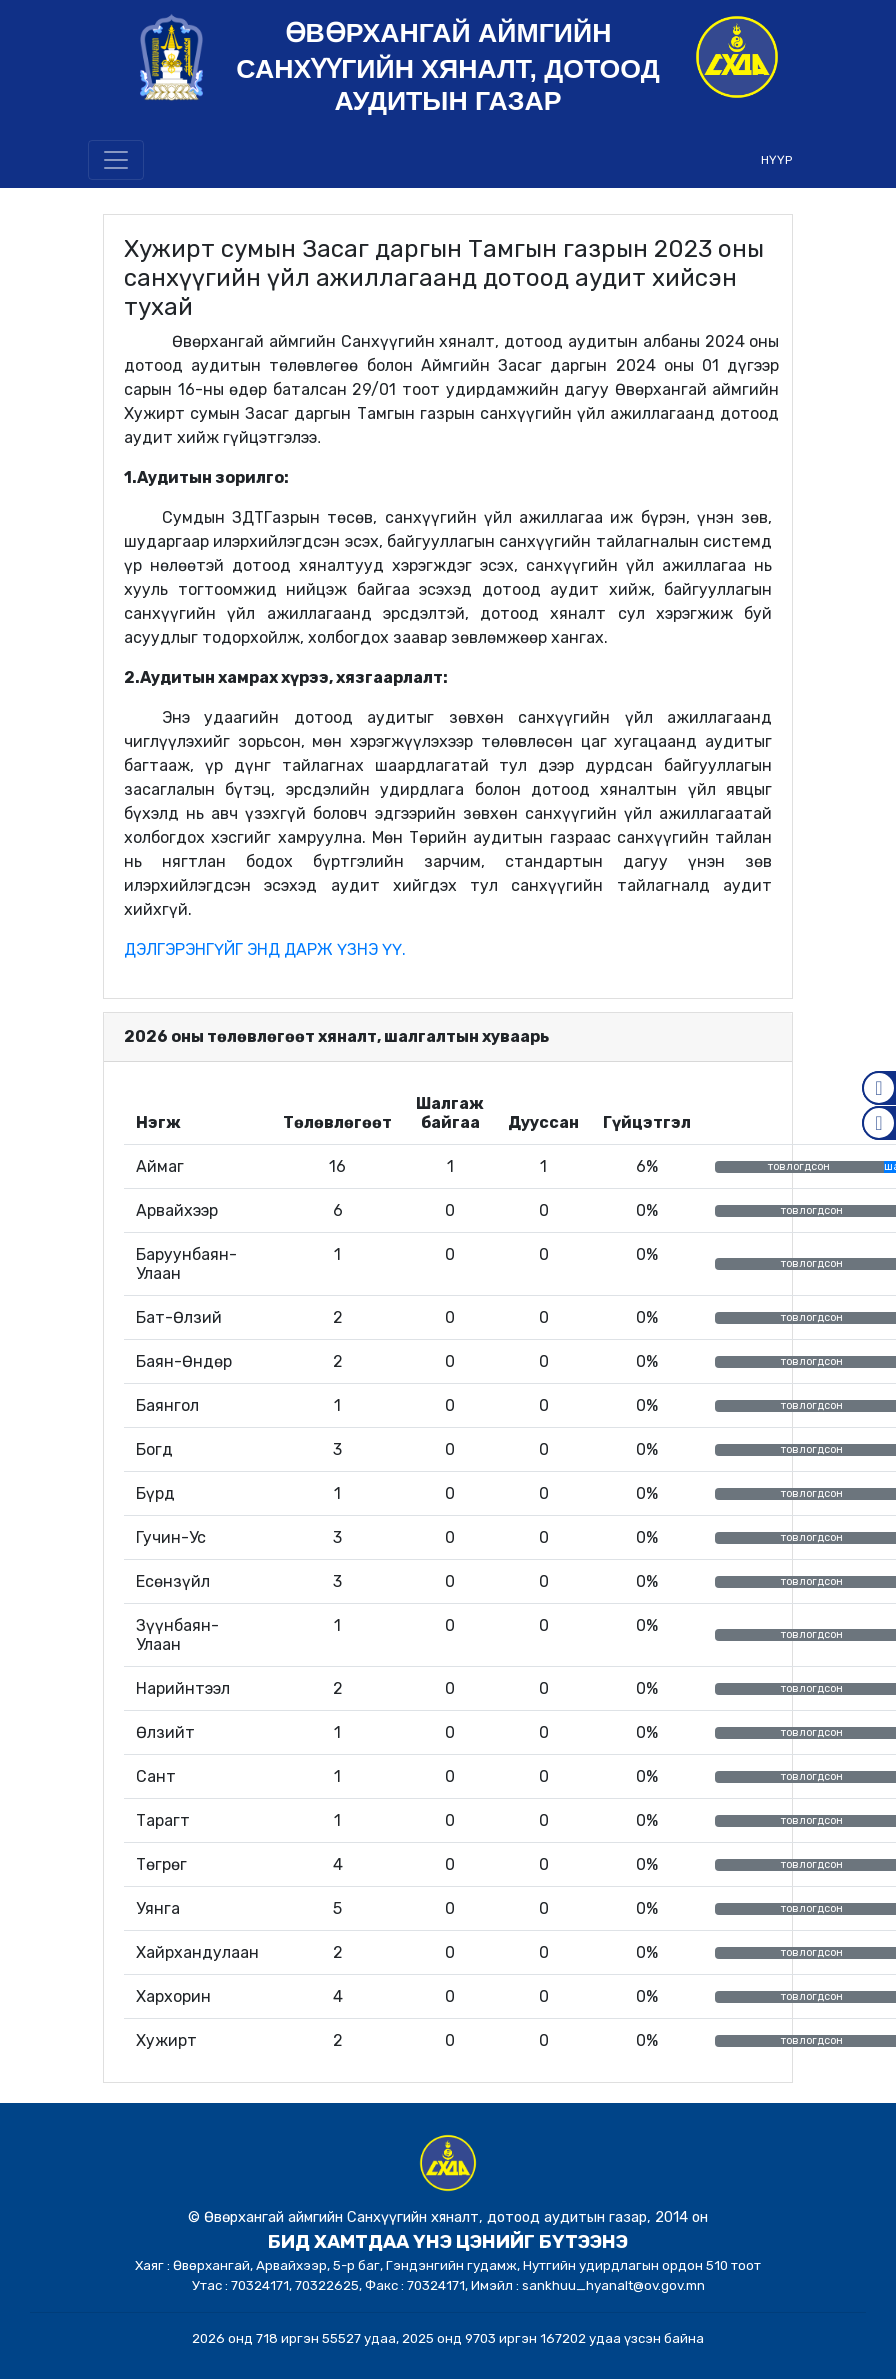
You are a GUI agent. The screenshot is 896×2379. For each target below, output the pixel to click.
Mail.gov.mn (879, 1123)
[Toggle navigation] (116, 160)
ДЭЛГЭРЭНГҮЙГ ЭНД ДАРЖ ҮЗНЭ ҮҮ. (265, 949)
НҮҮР (776, 160)
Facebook (879, 1088)
